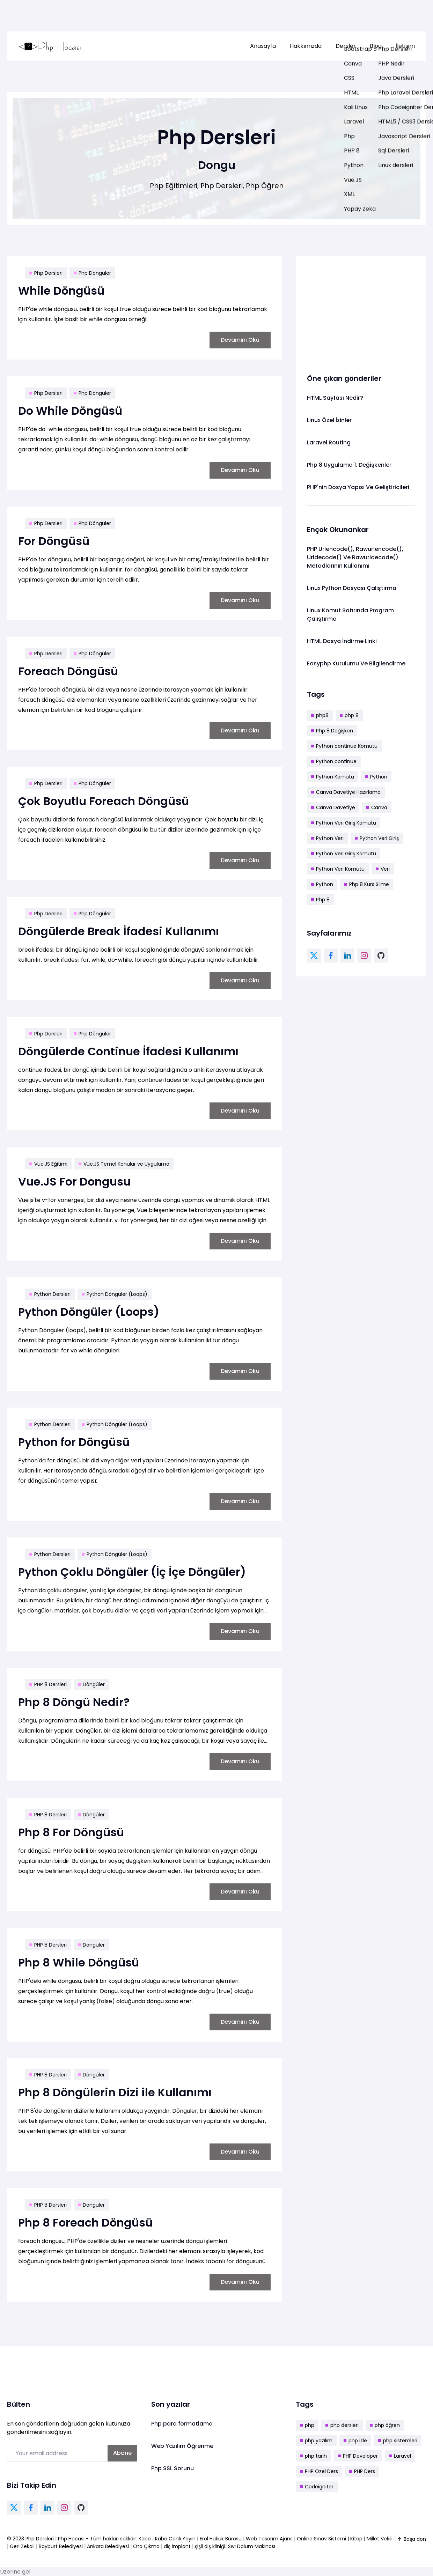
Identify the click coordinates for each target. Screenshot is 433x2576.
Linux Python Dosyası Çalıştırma (351, 588)
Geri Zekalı (22, 2546)
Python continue (334, 761)
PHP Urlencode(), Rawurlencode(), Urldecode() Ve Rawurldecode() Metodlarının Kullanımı (355, 557)
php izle (355, 2440)
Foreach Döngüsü (68, 671)
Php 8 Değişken (332, 730)
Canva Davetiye (333, 807)
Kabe (145, 2538)
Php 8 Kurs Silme (366, 884)
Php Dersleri (46, 273)
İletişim (405, 46)
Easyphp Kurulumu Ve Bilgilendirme (356, 663)
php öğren (385, 2425)
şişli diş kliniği (210, 2546)
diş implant (177, 2546)
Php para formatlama (182, 2424)
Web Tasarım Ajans (270, 2538)
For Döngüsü (53, 541)
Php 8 (320, 899)
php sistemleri (397, 2440)
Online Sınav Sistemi (321, 2538)
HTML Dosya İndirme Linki (342, 641)
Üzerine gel (15, 2572)
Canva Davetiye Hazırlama (346, 792)
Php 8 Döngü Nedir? (74, 1702)
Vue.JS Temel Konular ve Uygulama (124, 1163)
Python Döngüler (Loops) (114, 1294)
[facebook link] (331, 955)
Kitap (356, 2538)
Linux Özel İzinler (329, 420)
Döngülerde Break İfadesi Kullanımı (118, 931)
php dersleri (342, 2425)
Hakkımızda (306, 46)
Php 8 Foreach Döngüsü (85, 2222)
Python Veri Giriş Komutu (343, 822)
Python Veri (327, 838)
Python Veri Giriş (377, 838)
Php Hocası (72, 2538)
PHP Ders (362, 2471)
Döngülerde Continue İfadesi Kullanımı (128, 1051)
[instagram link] (364, 955)
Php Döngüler (92, 273)
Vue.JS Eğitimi (48, 1163)
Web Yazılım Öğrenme (182, 2446)
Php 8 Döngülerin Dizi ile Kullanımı (115, 2092)
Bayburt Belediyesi (61, 2546)
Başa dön (411, 2539)
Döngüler (91, 1684)
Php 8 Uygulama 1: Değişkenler (349, 465)
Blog (376, 46)
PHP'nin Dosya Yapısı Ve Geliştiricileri (358, 487)
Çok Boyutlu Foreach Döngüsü (103, 801)
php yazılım (316, 2440)
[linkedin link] (347, 955)
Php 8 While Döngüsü (78, 1962)
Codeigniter (316, 2486)
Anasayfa (263, 46)
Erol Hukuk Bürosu (221, 2538)
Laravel (400, 2455)
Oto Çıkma (146, 2546)
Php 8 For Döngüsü (71, 1832)
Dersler (346, 46)
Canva (376, 807)
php (307, 2425)
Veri (383, 868)
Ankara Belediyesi (108, 2546)
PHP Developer (358, 2455)
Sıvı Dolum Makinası (251, 2546)
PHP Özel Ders (319, 2471)
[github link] (381, 955)
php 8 (349, 715)
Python (376, 776)
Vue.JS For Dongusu (74, 1181)
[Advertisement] (361, 311)
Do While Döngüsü (70, 411)
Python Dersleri (50, 1294)
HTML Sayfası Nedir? (335, 398)
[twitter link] (314, 955)
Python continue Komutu (344, 746)
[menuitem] (263, 46)
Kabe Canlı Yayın (176, 2538)
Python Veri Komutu (338, 868)
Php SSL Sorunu (172, 2468)
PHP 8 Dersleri (48, 1684)
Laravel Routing (329, 442)
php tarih (313, 2455)
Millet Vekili (379, 2538)
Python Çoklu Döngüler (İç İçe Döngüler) (132, 1572)
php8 (320, 715)
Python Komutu (332, 776)
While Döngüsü (61, 290)
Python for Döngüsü (74, 1442)
